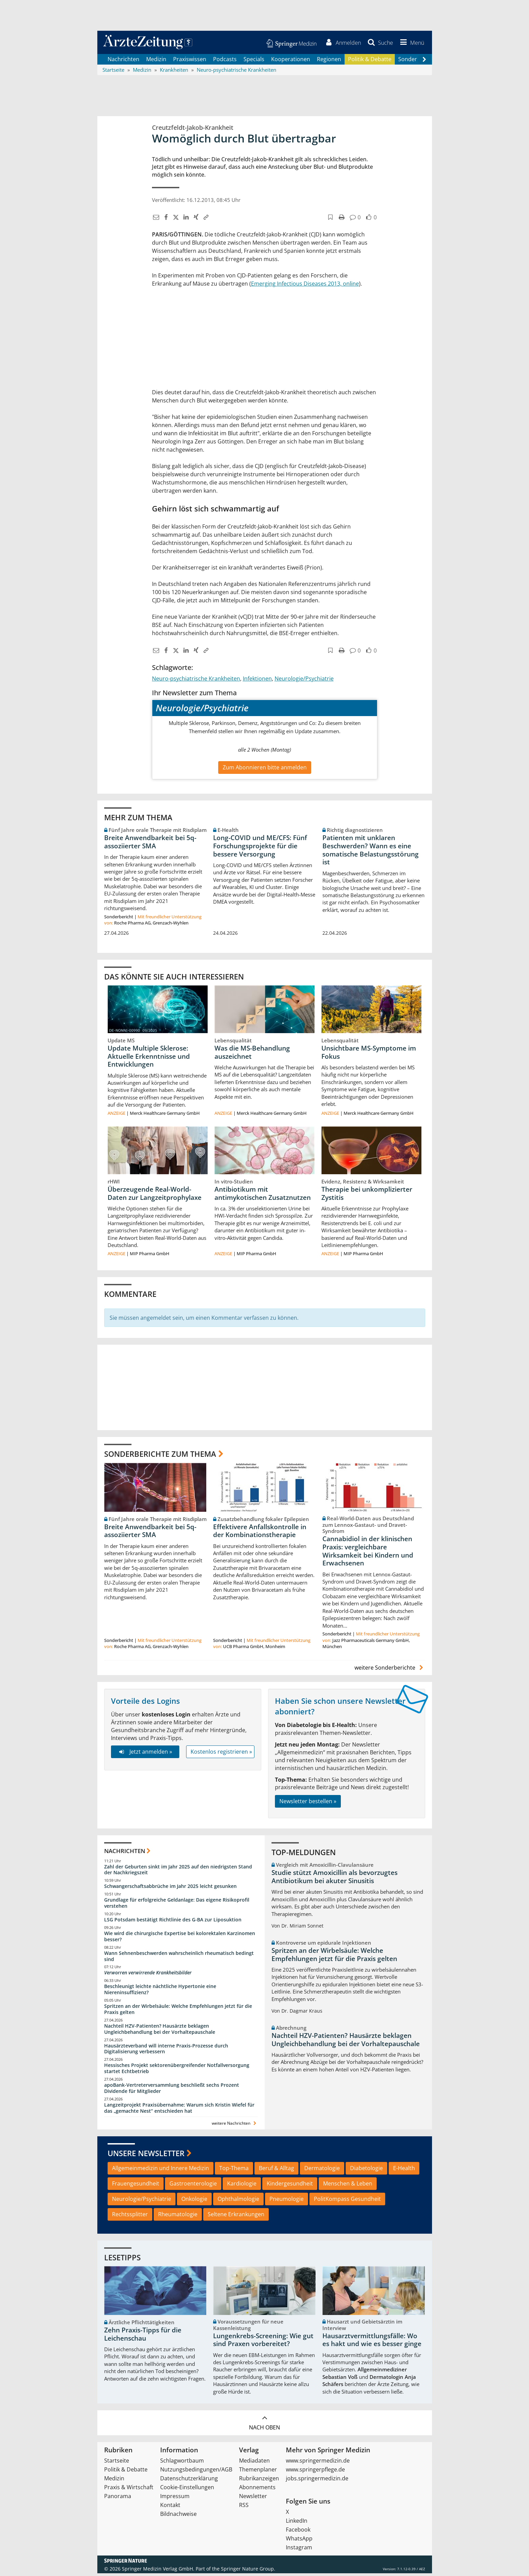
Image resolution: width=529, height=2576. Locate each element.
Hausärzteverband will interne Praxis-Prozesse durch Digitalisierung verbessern (166, 2051)
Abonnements (257, 2490)
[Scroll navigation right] (424, 61)
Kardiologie (241, 2186)
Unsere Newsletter (146, 2155)
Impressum (175, 2499)
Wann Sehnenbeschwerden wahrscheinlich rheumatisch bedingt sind (179, 1958)
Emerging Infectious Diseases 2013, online (305, 286)
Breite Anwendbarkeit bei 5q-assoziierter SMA (150, 844)
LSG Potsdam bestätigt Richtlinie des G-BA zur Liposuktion (172, 1922)
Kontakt (170, 2507)
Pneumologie (286, 2201)
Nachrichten (123, 61)
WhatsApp (299, 2541)
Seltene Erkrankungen (236, 2216)
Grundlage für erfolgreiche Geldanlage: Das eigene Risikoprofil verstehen (176, 1905)
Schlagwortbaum (182, 2463)
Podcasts (225, 61)
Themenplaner (258, 2472)
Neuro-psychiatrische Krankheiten (196, 680)
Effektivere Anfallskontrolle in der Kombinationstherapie (259, 1533)
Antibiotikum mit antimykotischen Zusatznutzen (262, 1195)
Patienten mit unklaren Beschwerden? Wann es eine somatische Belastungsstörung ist (370, 852)
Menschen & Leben (347, 2186)
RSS (244, 2507)
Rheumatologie (177, 2216)
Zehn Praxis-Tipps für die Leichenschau (142, 2336)
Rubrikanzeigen (259, 2481)
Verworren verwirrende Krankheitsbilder (148, 1975)
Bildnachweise (178, 2516)
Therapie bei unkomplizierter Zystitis (366, 1195)
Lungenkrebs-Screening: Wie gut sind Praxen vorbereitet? (263, 2342)
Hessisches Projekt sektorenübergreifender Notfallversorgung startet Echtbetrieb (176, 2071)
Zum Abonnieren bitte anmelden (265, 769)
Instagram (299, 2550)
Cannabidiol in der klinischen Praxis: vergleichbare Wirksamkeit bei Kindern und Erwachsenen (367, 1553)
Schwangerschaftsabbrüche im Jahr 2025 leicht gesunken (170, 1889)
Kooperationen (290, 61)
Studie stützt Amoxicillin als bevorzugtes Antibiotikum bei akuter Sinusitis (335, 1879)
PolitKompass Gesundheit (347, 2201)
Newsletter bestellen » (307, 1804)
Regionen (329, 61)
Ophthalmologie (238, 2201)
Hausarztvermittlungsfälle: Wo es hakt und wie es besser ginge (371, 2342)
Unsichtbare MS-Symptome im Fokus (368, 1054)
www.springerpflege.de (315, 2472)
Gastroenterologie (193, 2186)
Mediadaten (254, 2463)
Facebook (298, 2532)
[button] (410, 44)
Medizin (156, 61)
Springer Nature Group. (248, 2571)
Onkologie (194, 2201)
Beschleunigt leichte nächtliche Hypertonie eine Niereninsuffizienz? (160, 1992)
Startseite (116, 2463)
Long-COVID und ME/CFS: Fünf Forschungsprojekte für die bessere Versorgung (260, 848)
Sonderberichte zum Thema (160, 1456)
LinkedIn (296, 2523)
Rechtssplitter (130, 2216)
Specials (253, 61)
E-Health (404, 2171)
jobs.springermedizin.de (317, 2481)
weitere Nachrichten (235, 2125)
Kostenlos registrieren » (221, 1754)
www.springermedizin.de (318, 2463)
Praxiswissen (189, 61)
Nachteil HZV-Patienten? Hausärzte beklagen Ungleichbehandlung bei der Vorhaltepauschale (159, 2031)
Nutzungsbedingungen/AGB (196, 2472)
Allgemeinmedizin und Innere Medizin (160, 2171)
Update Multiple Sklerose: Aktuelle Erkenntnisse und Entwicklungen (149, 1058)
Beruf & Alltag (276, 2171)
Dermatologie (322, 2171)
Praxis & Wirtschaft (128, 2490)
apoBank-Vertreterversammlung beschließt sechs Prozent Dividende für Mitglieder (171, 2090)
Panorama (117, 2499)
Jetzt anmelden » (145, 1754)
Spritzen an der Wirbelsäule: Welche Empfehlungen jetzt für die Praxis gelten (178, 2011)
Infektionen (257, 680)
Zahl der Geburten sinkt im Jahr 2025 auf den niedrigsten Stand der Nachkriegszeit (178, 1872)
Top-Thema (234, 2171)
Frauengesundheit (135, 2186)
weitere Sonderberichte (389, 1670)
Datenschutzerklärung (189, 2481)
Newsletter (253, 2499)
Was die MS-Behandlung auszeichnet (252, 1054)
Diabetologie (366, 2171)
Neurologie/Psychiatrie (304, 680)
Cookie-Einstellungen (187, 2490)
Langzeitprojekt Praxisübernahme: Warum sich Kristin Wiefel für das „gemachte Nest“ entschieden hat (179, 2110)
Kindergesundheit (290, 2186)
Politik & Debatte (369, 61)
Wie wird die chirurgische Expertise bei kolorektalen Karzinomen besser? (179, 1938)
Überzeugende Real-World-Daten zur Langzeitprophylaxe (154, 1195)
